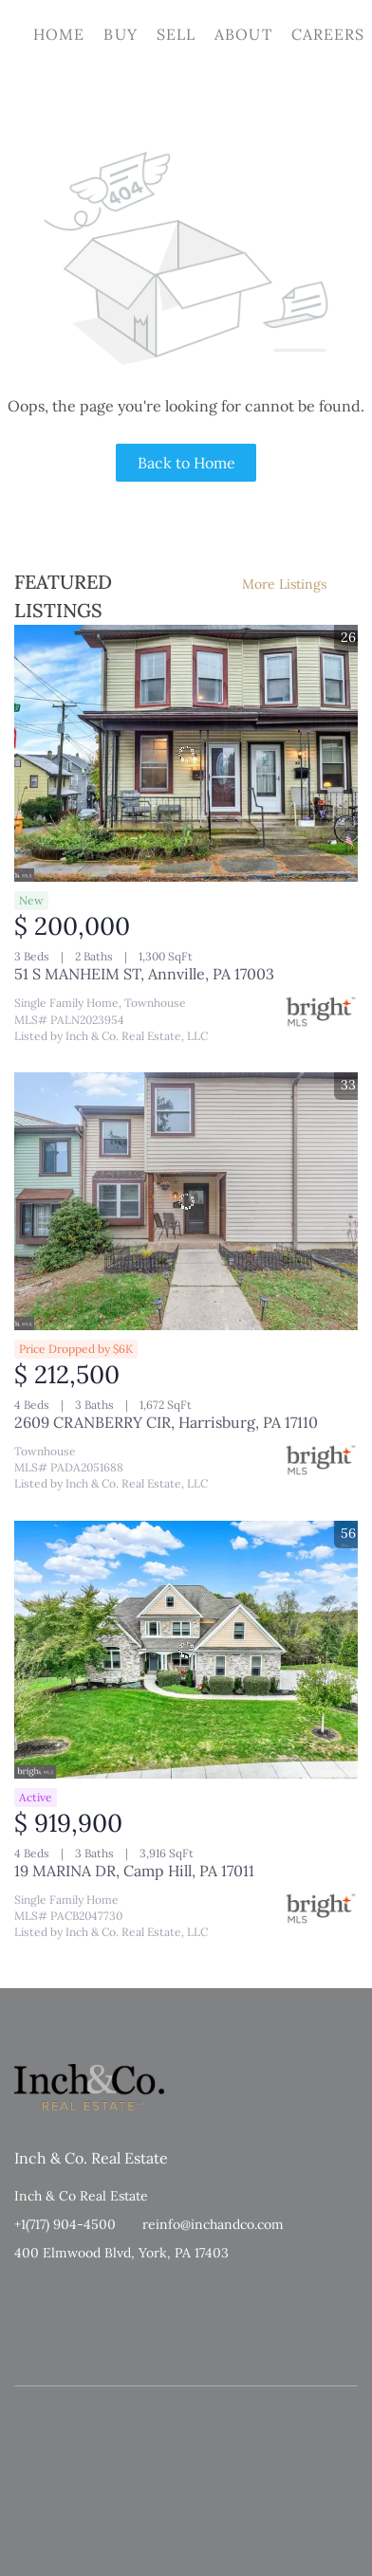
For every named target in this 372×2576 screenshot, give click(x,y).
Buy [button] (120, 34)
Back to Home (186, 462)
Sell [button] (176, 34)
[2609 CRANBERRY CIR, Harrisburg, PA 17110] (186, 1201)
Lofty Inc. (104, 2309)
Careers (328, 34)
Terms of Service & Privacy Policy (100, 2337)
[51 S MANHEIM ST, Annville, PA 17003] (186, 754)
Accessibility (272, 2356)
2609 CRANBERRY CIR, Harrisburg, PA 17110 (166, 1422)
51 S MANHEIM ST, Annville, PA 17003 (144, 973)
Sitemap (209, 2356)
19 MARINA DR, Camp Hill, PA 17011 (134, 1870)
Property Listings (132, 2356)
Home (58, 34)
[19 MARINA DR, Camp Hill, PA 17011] (186, 1650)
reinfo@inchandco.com (213, 2224)
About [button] (243, 34)
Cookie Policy (230, 2337)
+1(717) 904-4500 (65, 2224)
